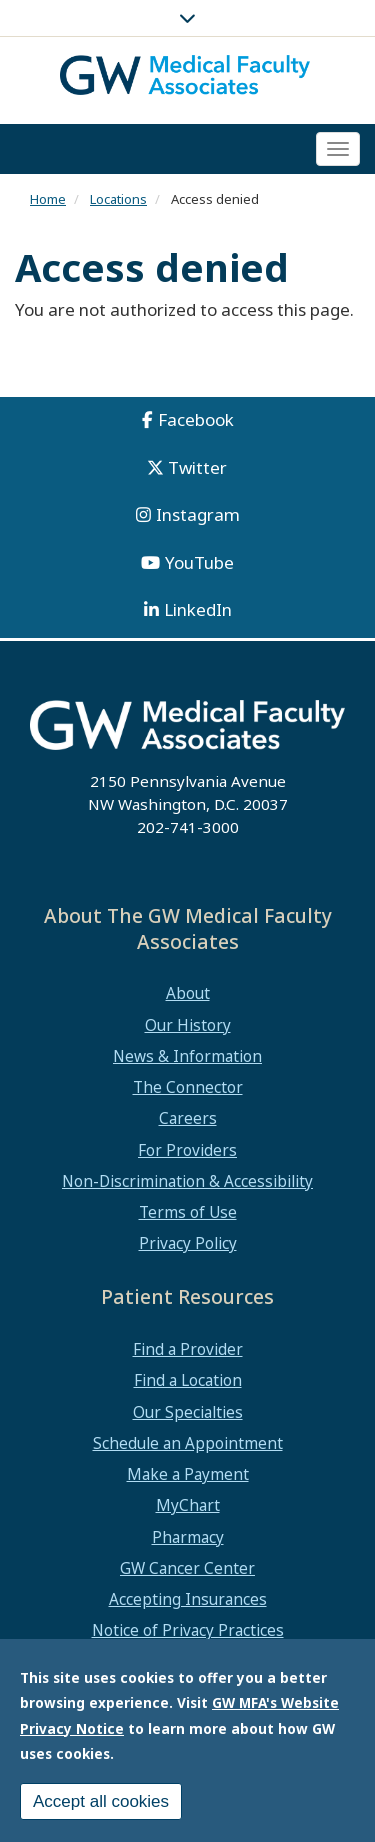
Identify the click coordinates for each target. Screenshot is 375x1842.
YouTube (199, 562)
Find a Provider (188, 1349)
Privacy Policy (188, 1243)
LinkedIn (198, 609)
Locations (118, 199)
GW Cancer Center (187, 1568)
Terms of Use (188, 1212)
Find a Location (188, 1380)
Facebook (196, 419)
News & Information (187, 1056)
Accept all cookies (101, 1805)
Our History (188, 1025)
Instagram (198, 514)
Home (48, 199)
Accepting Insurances (188, 1599)
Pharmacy (188, 1537)
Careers (188, 1118)
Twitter (197, 467)
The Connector (188, 1087)
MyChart (188, 1505)
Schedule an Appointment (188, 1443)
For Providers (187, 1150)
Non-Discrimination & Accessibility (187, 1181)
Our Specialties (188, 1412)
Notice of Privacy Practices (188, 1630)
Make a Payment (188, 1474)
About (188, 993)
